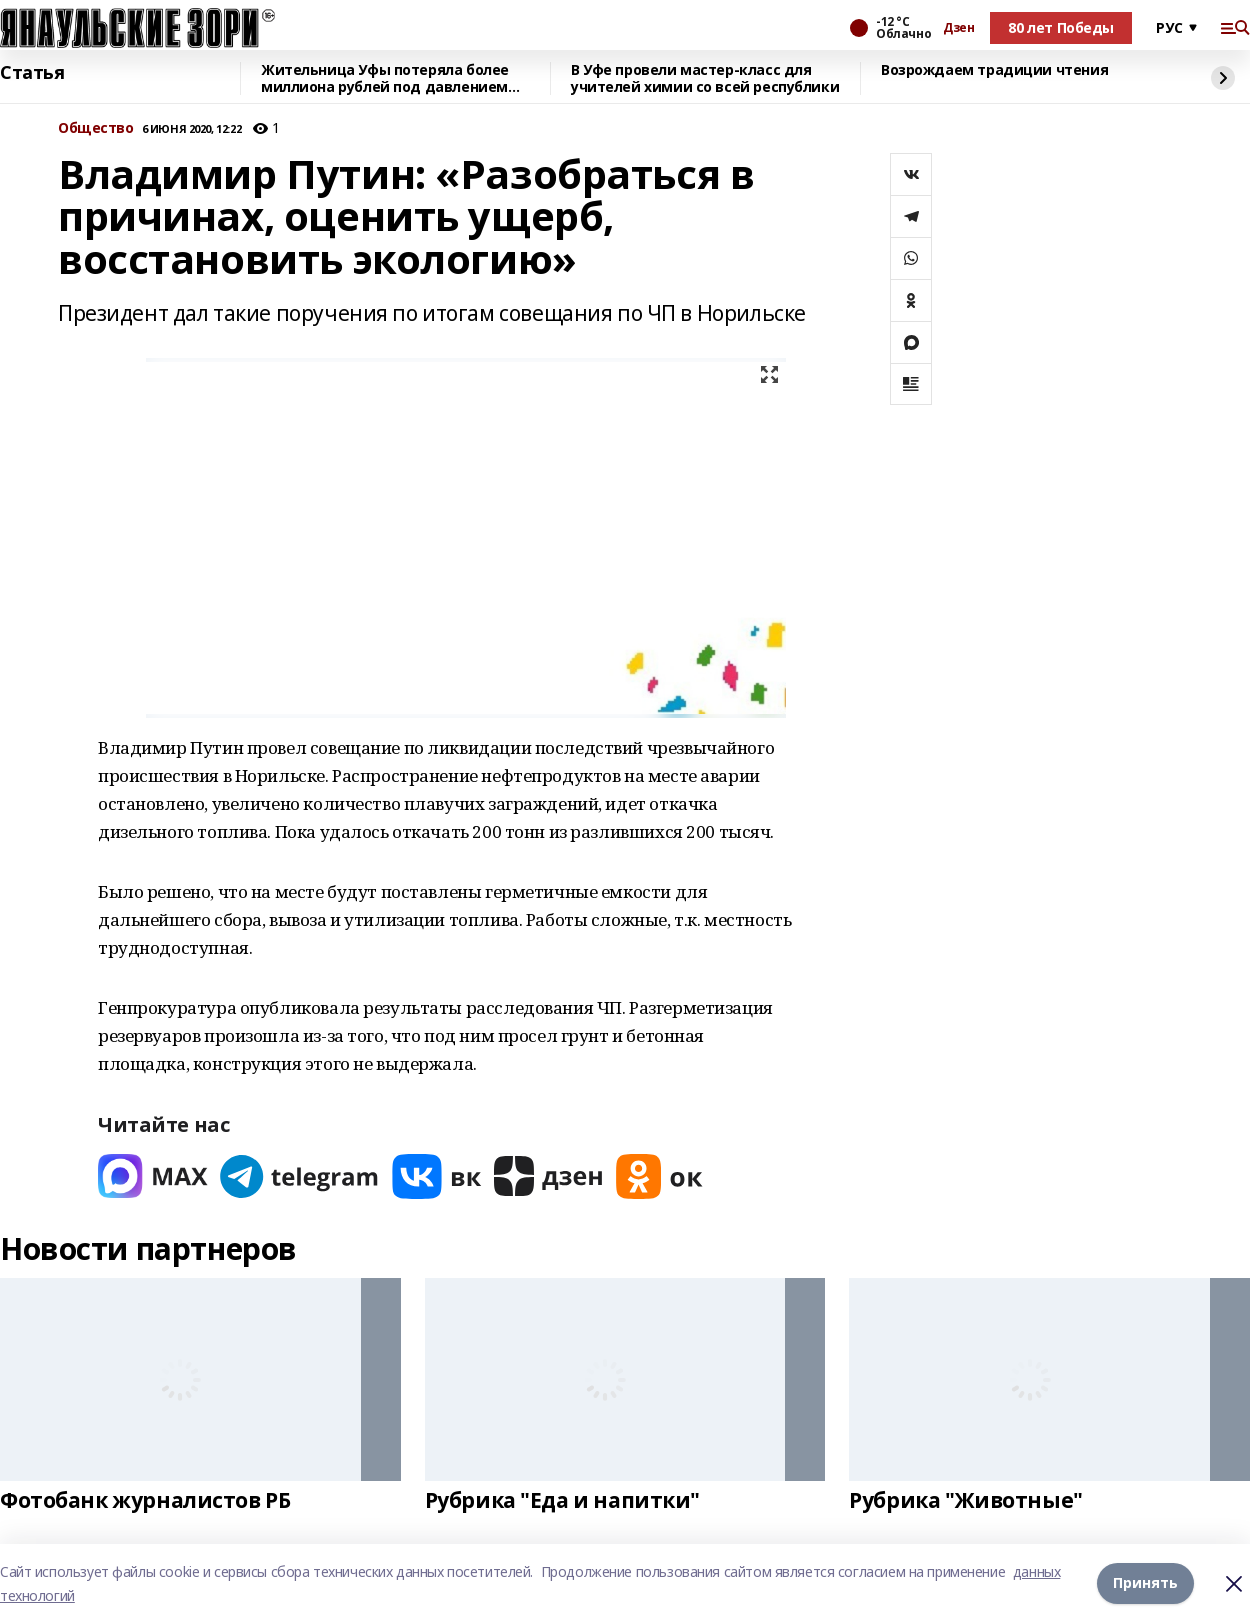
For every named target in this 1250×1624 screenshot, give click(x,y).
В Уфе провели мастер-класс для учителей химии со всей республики (705, 78)
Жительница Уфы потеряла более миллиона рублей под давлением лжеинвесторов (385, 78)
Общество (96, 128)
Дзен (958, 28)
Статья (32, 73)
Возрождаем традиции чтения (994, 70)
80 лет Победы (1061, 27)
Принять (1145, 1583)
